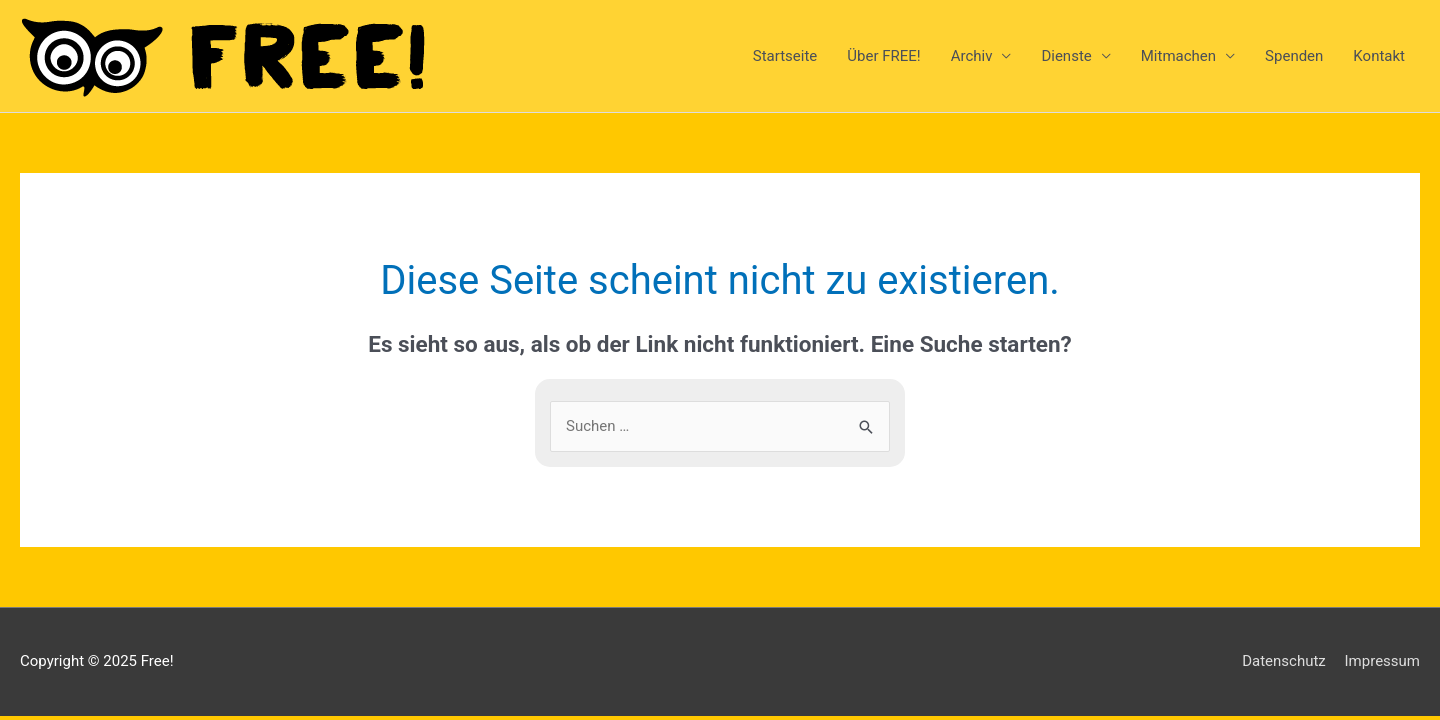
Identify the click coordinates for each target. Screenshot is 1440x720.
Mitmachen (1178, 56)
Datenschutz (1284, 661)
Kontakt (1379, 56)
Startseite (785, 56)
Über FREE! (883, 56)
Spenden (1294, 56)
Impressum (1382, 661)
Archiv (972, 56)
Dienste (1066, 56)
